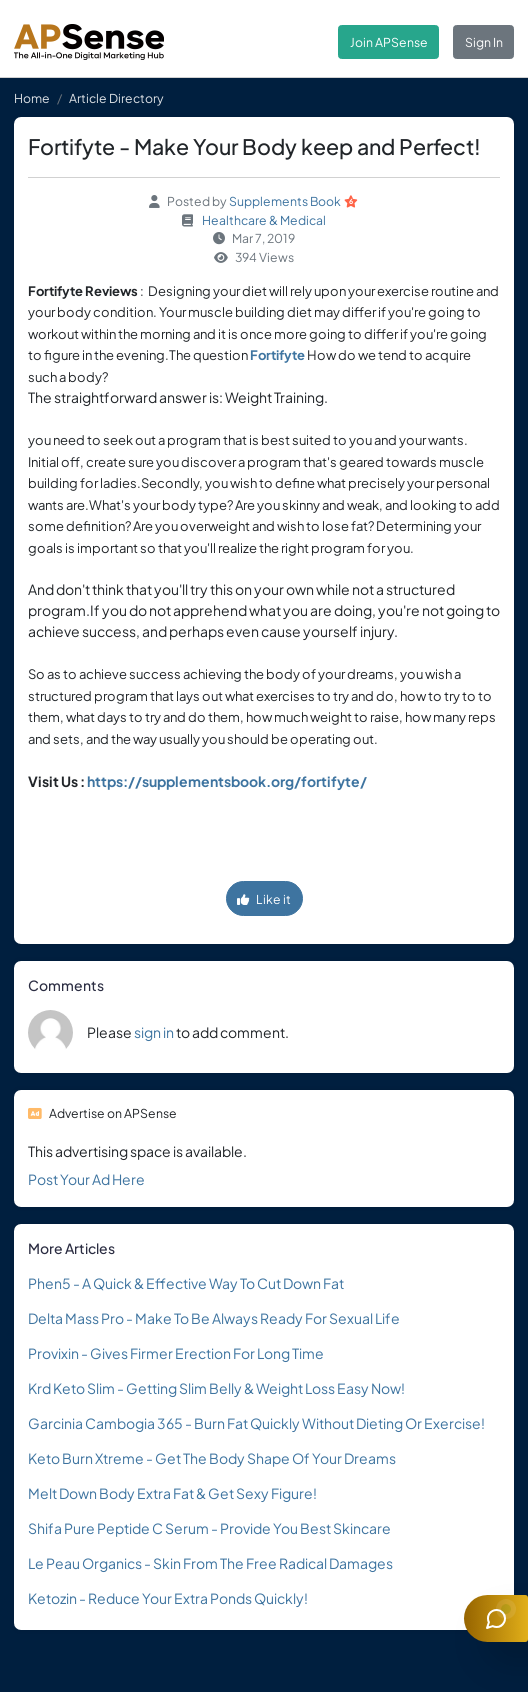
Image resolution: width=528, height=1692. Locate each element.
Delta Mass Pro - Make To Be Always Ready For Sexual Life (214, 1318)
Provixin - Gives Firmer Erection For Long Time (176, 1353)
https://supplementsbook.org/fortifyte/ (227, 781)
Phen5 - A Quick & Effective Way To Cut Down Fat (186, 1283)
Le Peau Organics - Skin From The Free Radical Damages (210, 1563)
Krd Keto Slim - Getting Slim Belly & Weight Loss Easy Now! (216, 1388)
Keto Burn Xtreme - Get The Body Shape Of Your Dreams (212, 1458)
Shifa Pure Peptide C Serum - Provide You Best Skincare (209, 1528)
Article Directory (116, 98)
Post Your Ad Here (86, 1179)
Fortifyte (277, 355)
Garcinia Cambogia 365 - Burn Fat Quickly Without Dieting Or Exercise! (256, 1423)
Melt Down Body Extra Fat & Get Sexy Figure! (172, 1493)
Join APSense (389, 42)
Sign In (484, 42)
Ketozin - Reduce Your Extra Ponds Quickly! (168, 1598)
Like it (264, 899)
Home (32, 98)
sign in (154, 1032)
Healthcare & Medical (264, 220)
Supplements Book (285, 201)
